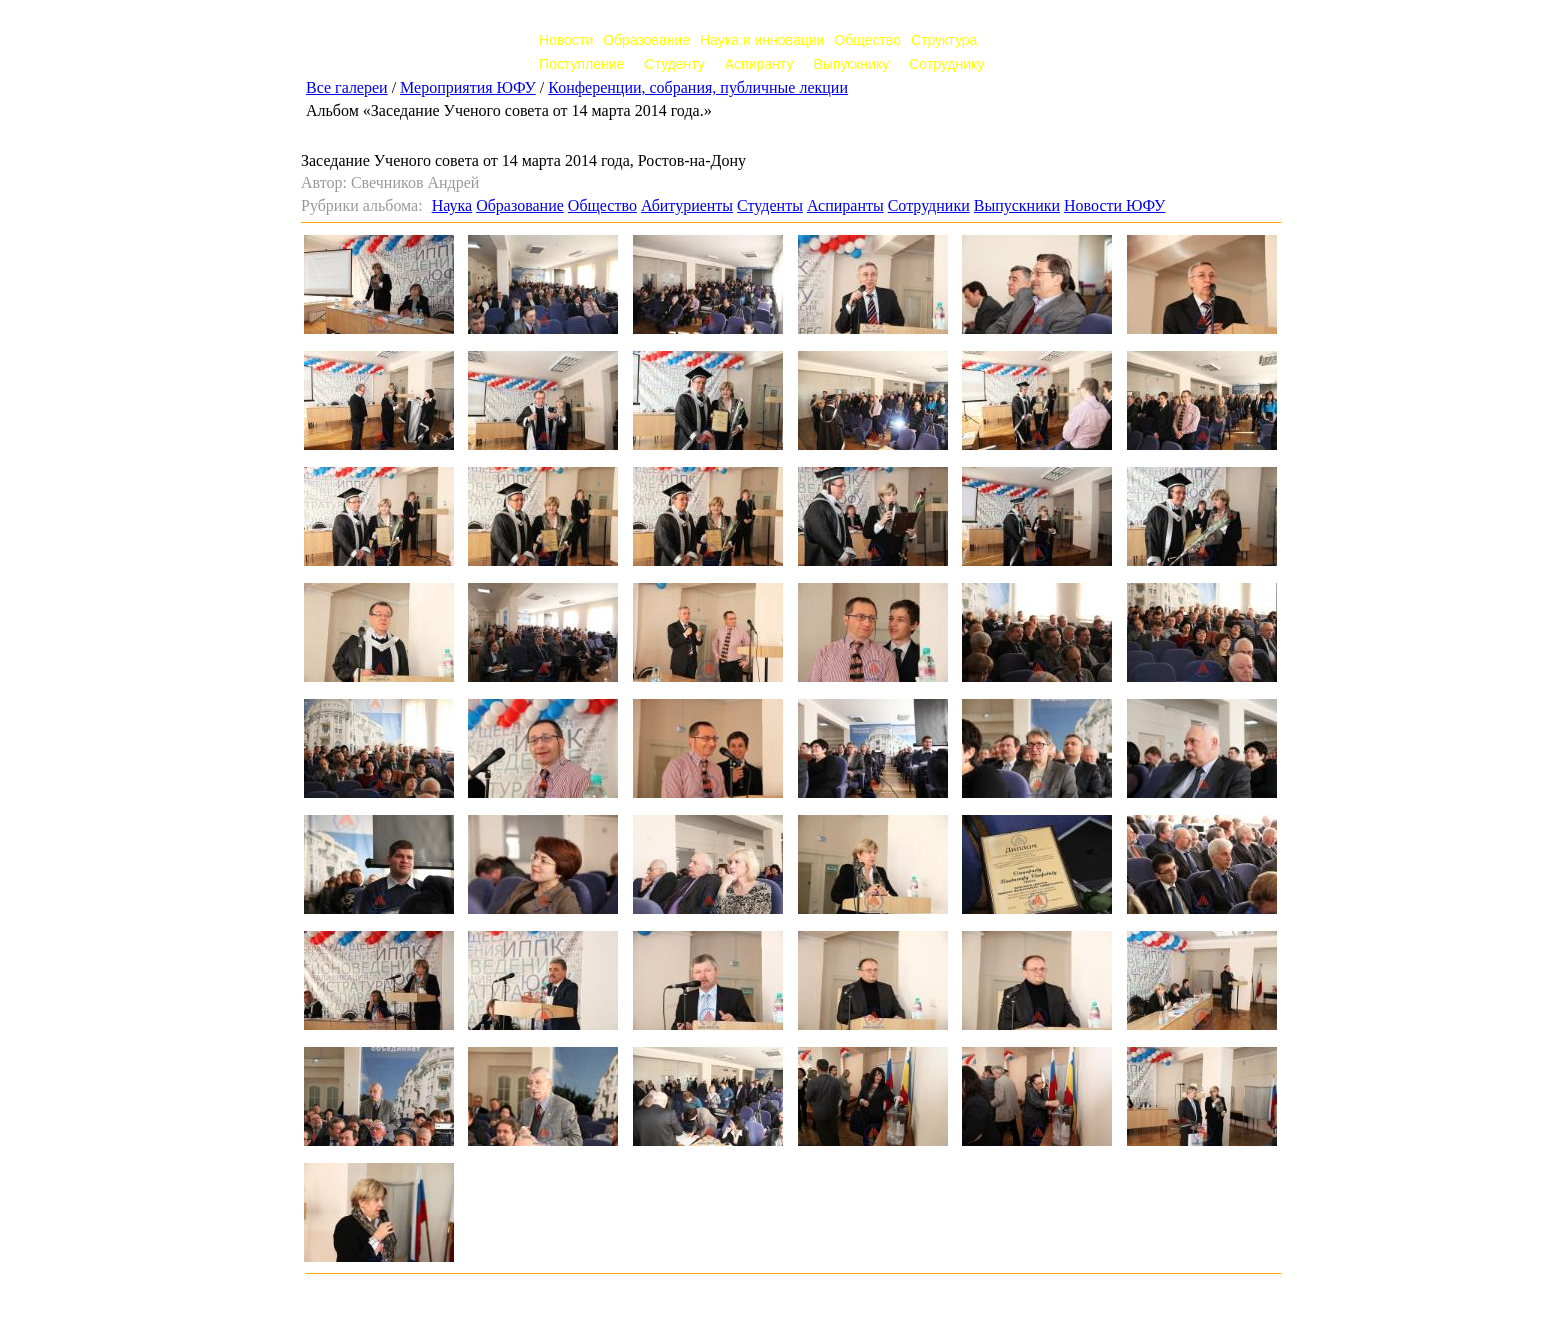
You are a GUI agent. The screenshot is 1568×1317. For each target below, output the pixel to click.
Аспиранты (845, 205)
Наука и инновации (762, 40)
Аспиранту (759, 64)
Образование (646, 40)
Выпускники (1017, 205)
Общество (867, 40)
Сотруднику (946, 64)
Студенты (770, 205)
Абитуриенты (687, 205)
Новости (566, 40)
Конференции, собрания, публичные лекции (698, 87)
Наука (452, 205)
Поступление (581, 64)
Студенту (674, 64)
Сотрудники (929, 205)
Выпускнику (851, 64)
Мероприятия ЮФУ (468, 87)
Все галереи (347, 87)
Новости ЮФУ (1114, 205)
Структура (944, 40)
